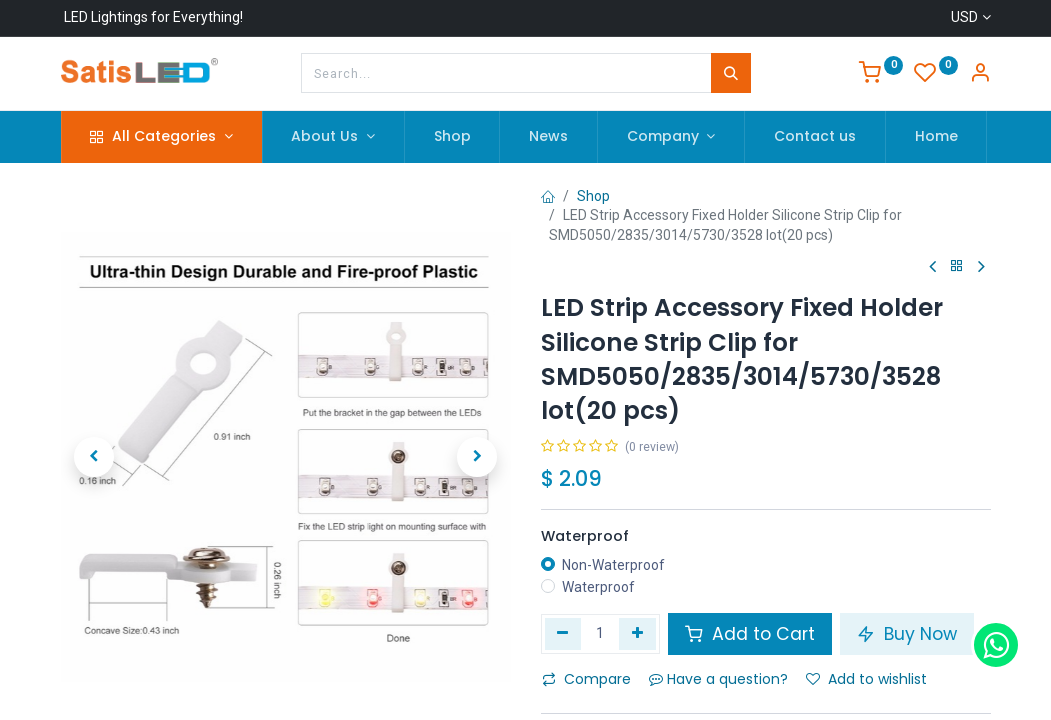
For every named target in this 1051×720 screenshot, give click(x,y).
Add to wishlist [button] (866, 679)
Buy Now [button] (907, 634)
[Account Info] (980, 75)
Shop (593, 196)
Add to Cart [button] (750, 634)
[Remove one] (563, 634)
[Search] (731, 73)
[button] (95, 457)
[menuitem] (452, 137)
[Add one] (637, 634)
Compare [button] (586, 679)
